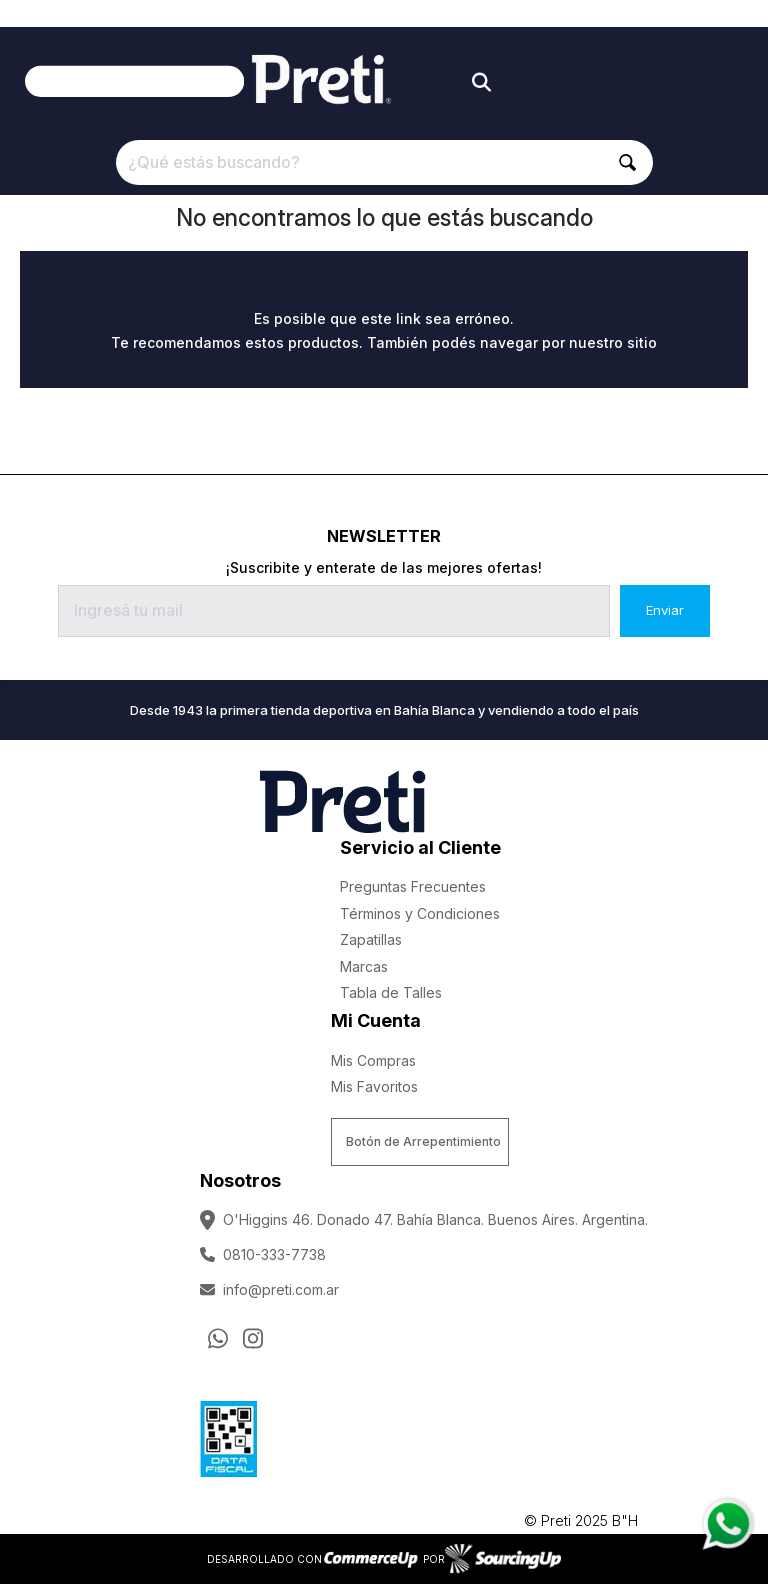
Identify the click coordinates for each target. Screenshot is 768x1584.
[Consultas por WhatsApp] (218, 1338)
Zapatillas (371, 939)
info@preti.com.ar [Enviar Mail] (269, 1289)
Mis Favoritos (374, 1086)
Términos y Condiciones (420, 913)
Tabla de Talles (391, 992)
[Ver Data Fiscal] (228, 1434)
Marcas (364, 966)
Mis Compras (373, 1060)
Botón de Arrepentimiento (423, 1141)
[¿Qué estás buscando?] (384, 162)
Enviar (665, 610)
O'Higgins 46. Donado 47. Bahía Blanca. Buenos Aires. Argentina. (424, 1220)
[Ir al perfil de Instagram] (253, 1338)
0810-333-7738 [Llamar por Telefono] (263, 1254)
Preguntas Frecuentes (413, 886)
